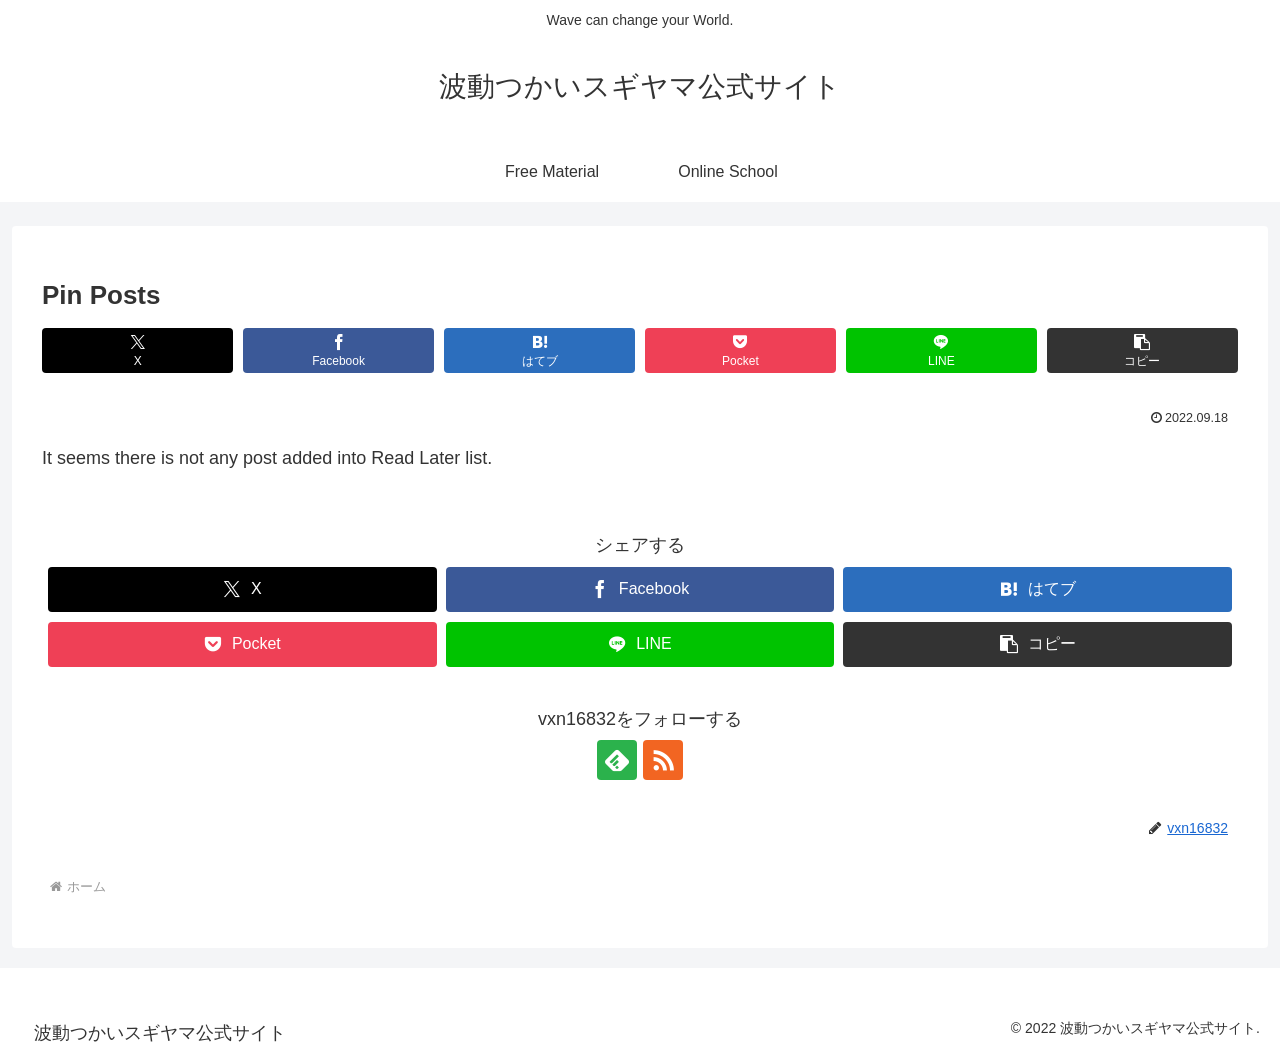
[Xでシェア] (137, 350)
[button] (1142, 350)
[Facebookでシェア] (338, 350)
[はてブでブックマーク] (539, 350)
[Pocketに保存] (740, 350)
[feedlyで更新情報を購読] (617, 760)
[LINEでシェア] (941, 350)
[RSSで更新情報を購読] (663, 760)
